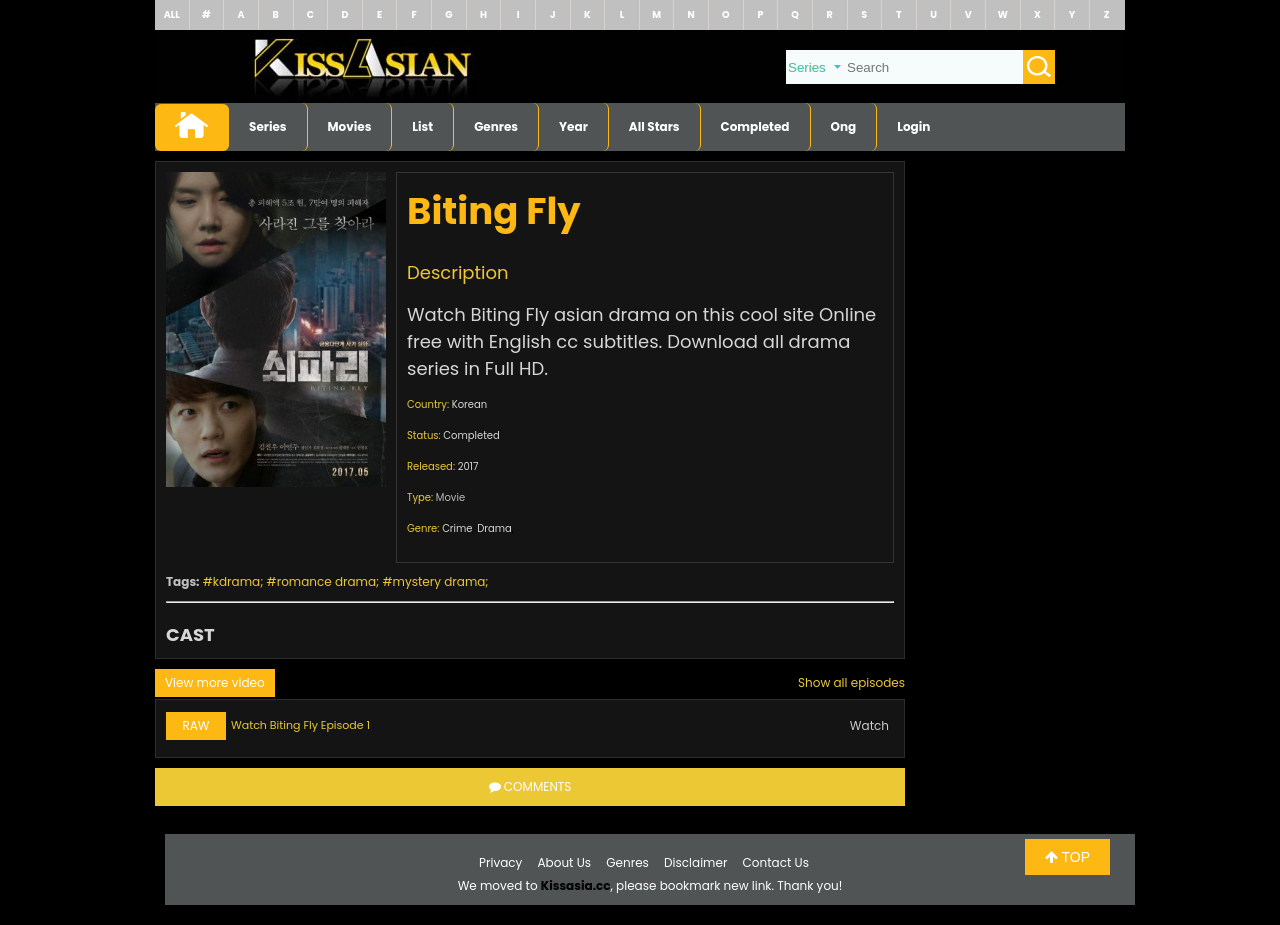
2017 (468, 466)
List (422, 126)
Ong (844, 126)
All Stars (654, 126)
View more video (215, 682)
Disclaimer (695, 862)
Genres (496, 126)
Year (573, 126)
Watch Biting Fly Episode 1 (300, 725)
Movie (450, 497)
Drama (494, 528)
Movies (350, 126)
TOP (1067, 857)
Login (913, 126)
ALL (172, 14)
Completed (755, 126)
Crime (457, 528)
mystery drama (439, 581)
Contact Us (776, 862)
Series (268, 126)
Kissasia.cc (576, 885)
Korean (469, 404)
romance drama (326, 581)
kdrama (236, 581)
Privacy (500, 862)
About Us (565, 862)
